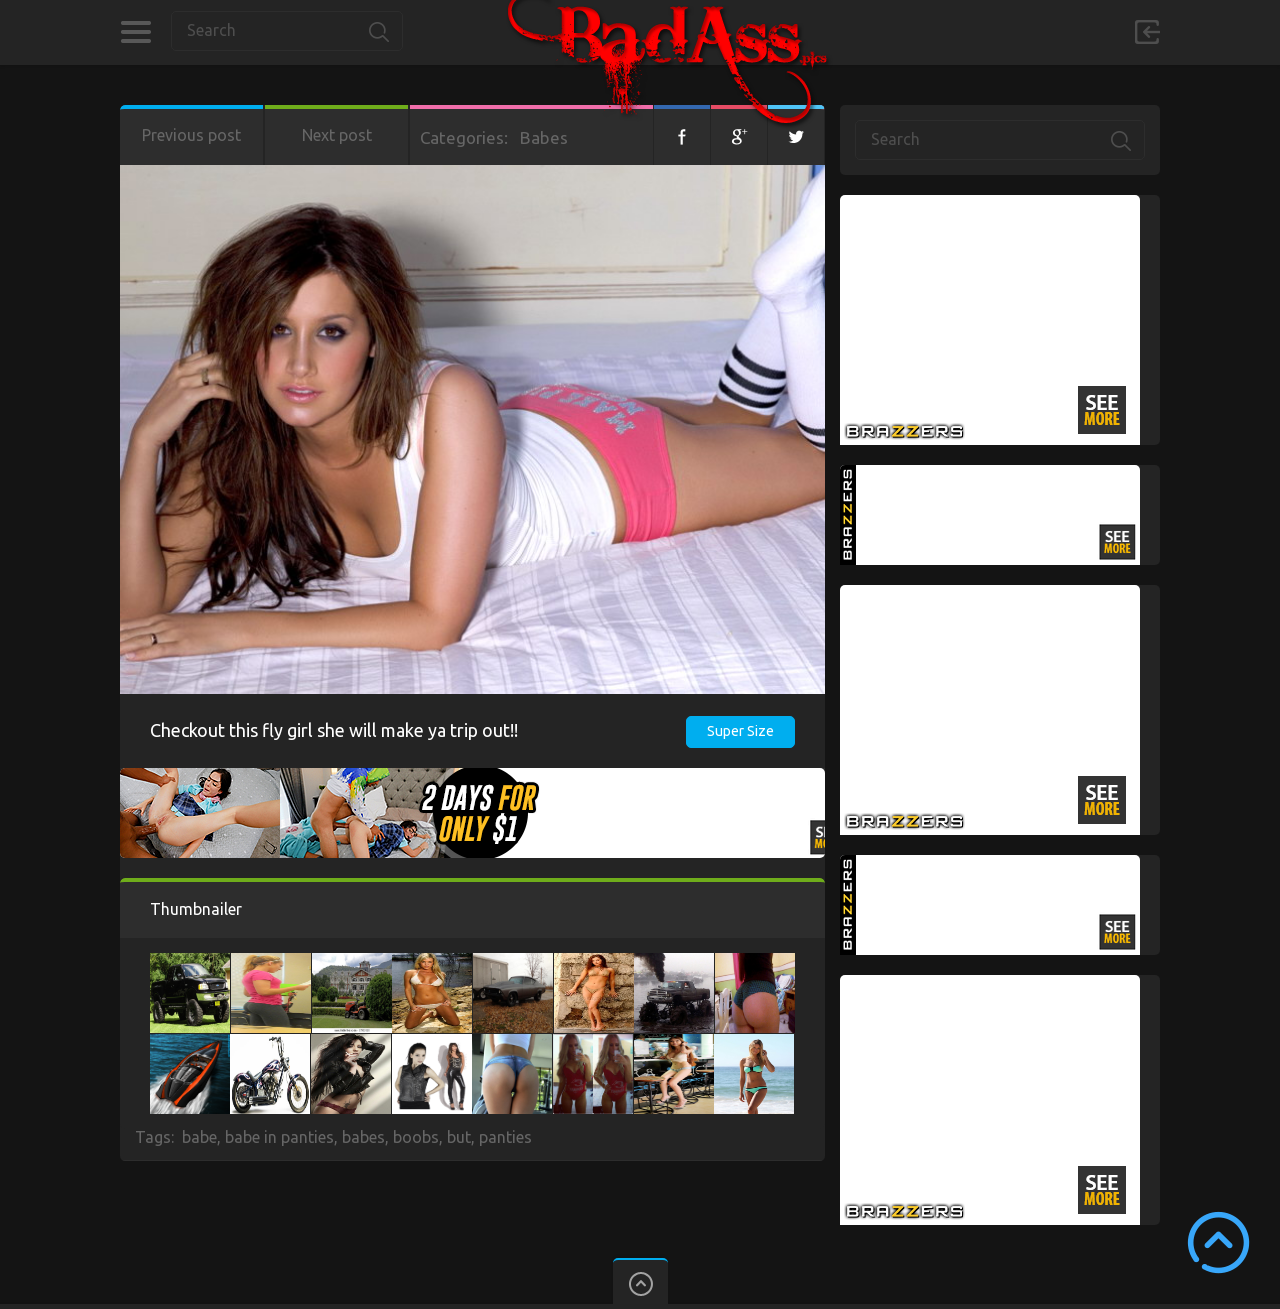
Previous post (191, 135)
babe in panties (279, 1137)
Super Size (740, 731)
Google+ (739, 135)
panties (505, 1137)
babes (363, 1137)
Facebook (682, 135)
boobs (416, 1137)
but (459, 1137)
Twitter (796, 135)
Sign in (1147, 32)
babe (199, 1137)
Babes (544, 137)
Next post (337, 135)
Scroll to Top (1218, 1242)
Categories (135, 32)
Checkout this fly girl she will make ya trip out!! (334, 730)
